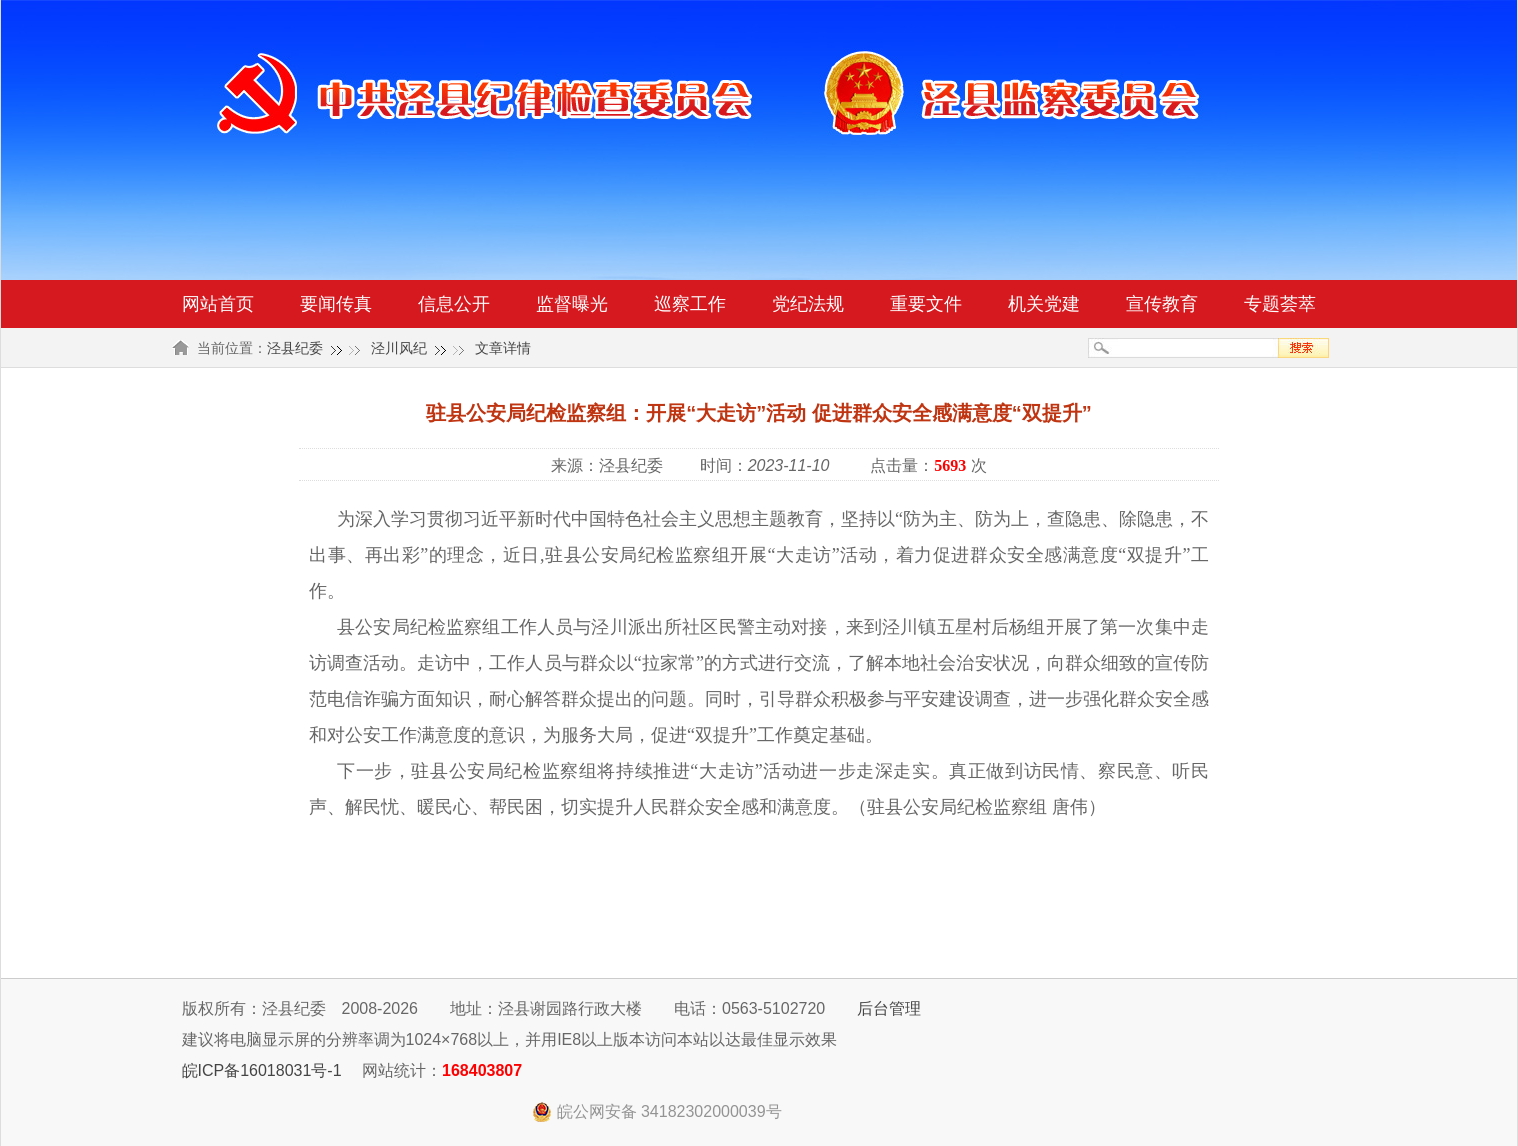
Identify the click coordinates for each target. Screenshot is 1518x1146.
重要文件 (926, 304)
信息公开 (454, 304)
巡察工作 (690, 304)
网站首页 (218, 304)
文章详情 (503, 348)
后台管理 (889, 1008)
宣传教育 (1162, 304)
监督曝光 (572, 304)
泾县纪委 (295, 348)
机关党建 (1044, 304)
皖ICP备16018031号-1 (262, 1070)
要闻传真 (336, 304)
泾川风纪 (399, 348)
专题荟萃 (1280, 304)
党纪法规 (808, 304)
